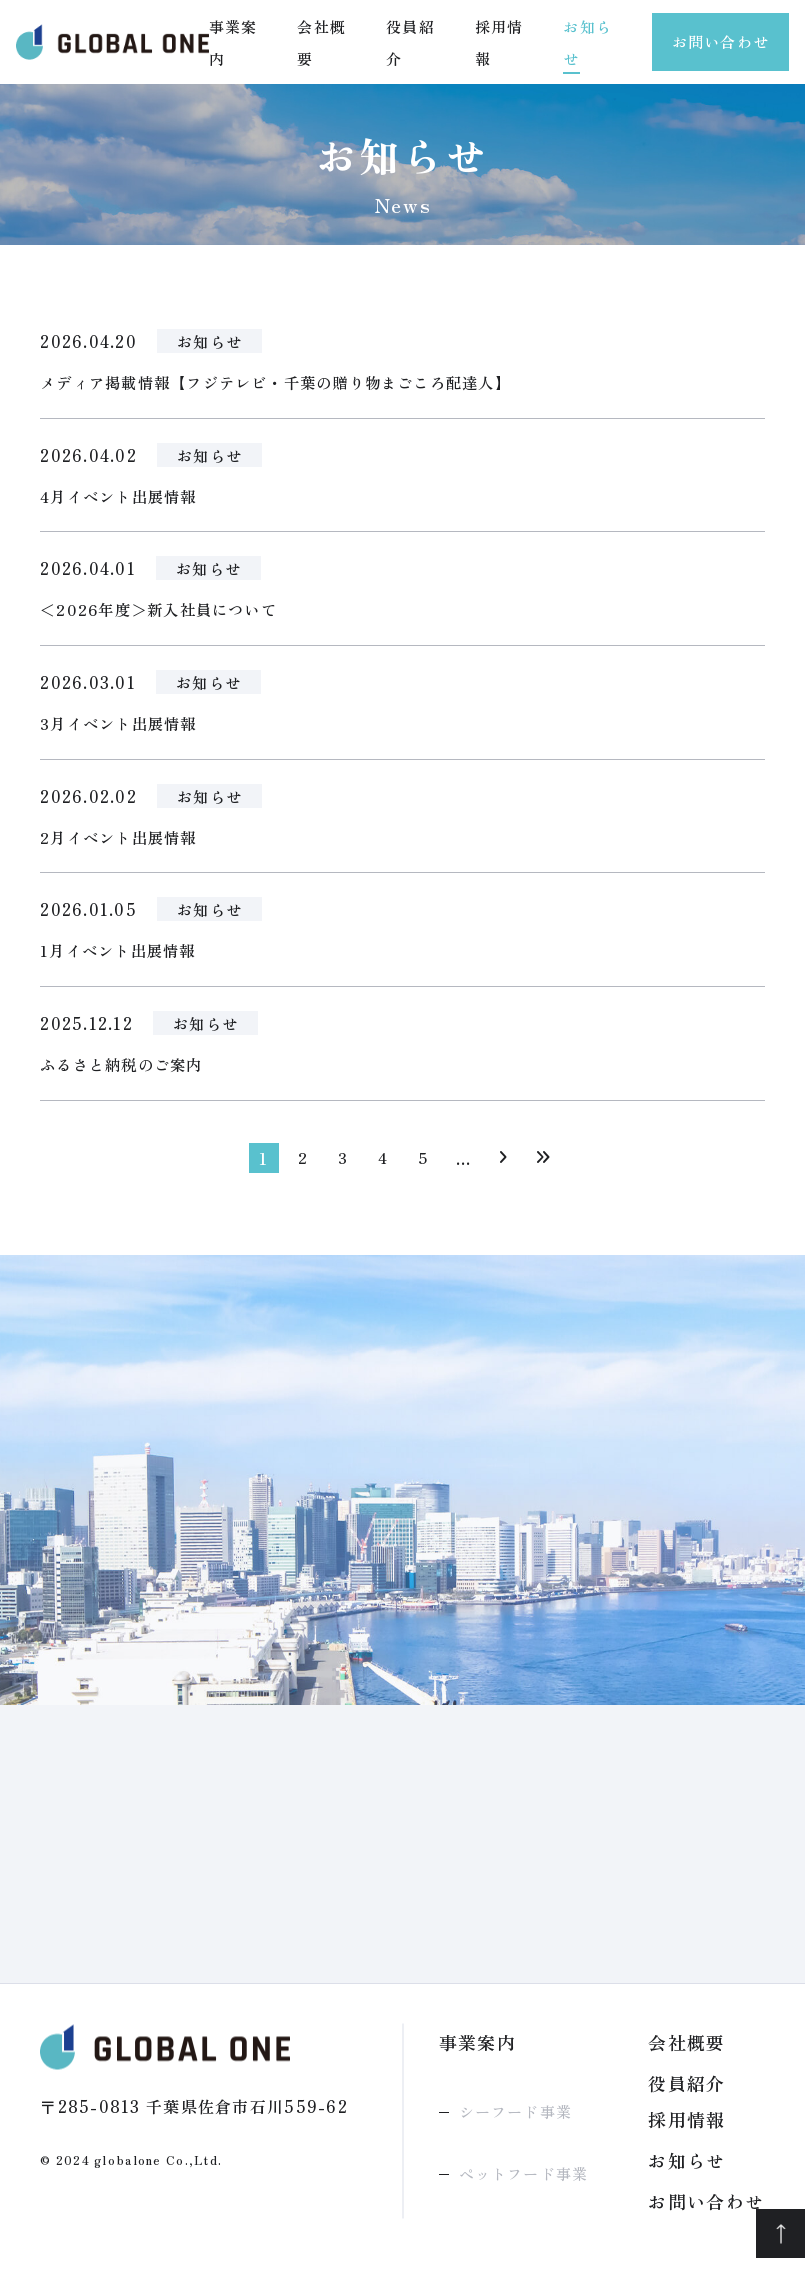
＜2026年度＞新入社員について (165, 613)
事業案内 (478, 2051)
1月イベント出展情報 (122, 958)
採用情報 (687, 2128)
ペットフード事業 (524, 2182)
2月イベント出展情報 (123, 843)
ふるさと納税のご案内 (126, 1073)
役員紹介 (687, 2092)
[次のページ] (504, 1167)
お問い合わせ (720, 41)
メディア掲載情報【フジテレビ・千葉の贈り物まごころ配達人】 (290, 383)
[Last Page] (544, 1167)
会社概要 (687, 2051)
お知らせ (211, 341)
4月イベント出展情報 (123, 498)
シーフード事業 (515, 2120)
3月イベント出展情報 (123, 728)
